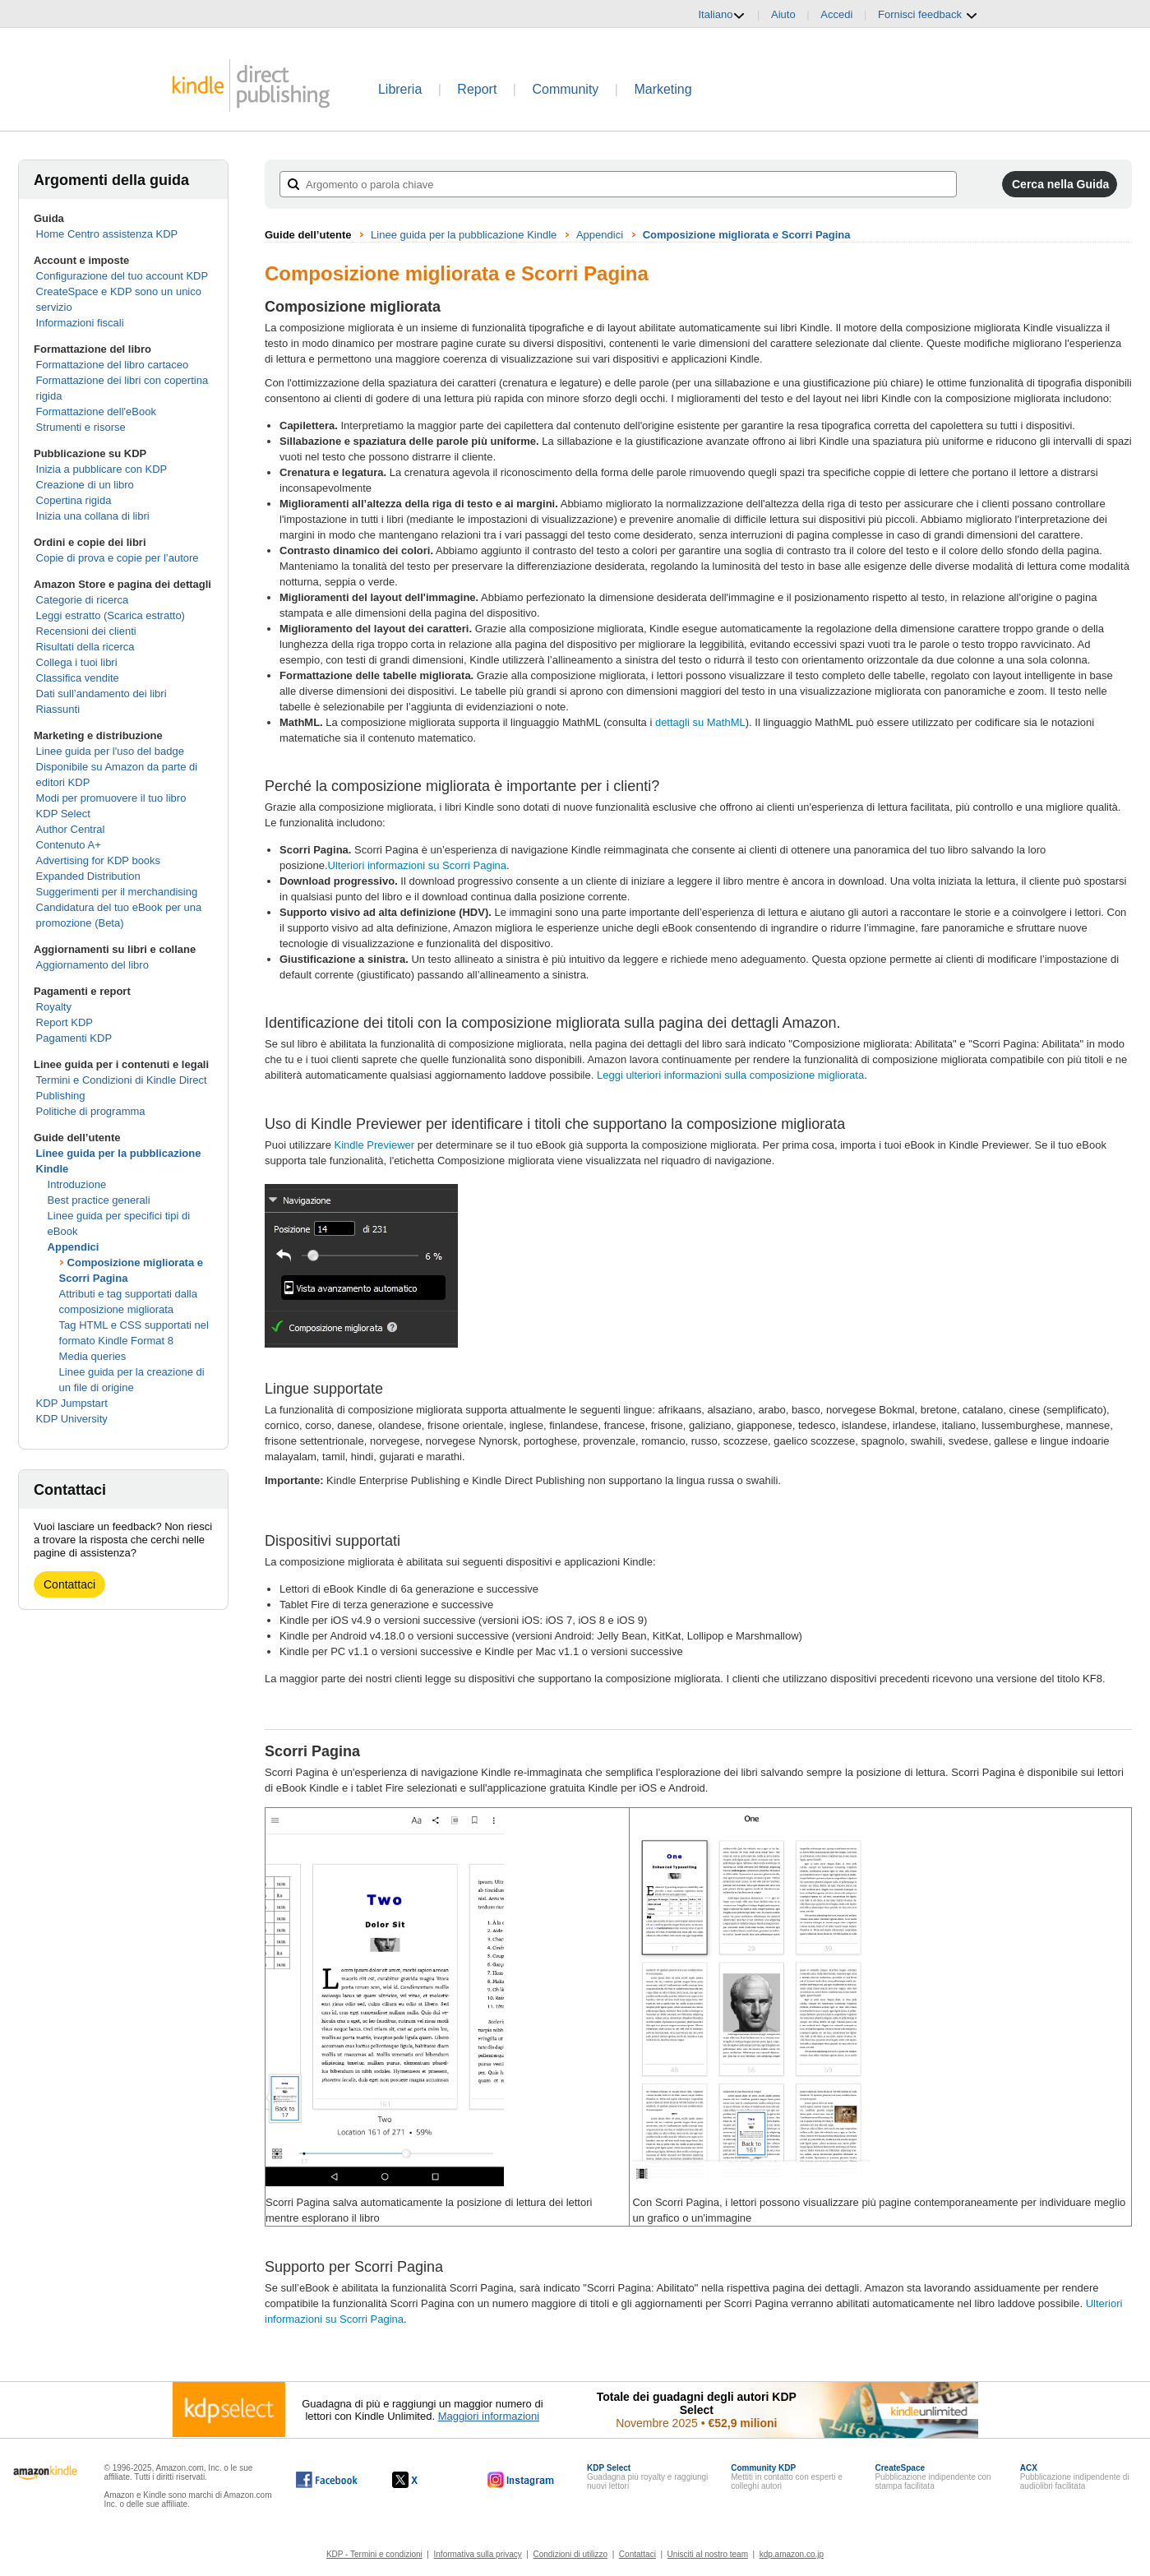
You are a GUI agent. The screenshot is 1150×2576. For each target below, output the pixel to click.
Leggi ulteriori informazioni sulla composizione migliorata (730, 1075)
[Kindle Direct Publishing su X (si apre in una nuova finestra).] (422, 2480)
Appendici (73, 1247)
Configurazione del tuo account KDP (122, 276)
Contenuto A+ (68, 845)
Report (476, 89)
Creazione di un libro (85, 485)
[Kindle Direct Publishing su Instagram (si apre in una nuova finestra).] (521, 2480)
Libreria (400, 89)
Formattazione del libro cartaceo (112, 364)
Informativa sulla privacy (478, 2554)
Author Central (70, 829)
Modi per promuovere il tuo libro (111, 798)
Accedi (836, 14)
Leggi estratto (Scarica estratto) (110, 615)
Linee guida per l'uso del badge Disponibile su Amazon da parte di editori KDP (117, 767)
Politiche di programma (90, 1111)
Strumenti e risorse (81, 427)
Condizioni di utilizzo (570, 2554)
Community (565, 89)
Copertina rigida (74, 500)
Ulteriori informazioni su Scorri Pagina (417, 865)
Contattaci (69, 1584)
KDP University (72, 1419)
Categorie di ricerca (82, 600)
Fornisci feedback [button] (928, 14)
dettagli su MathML (700, 722)
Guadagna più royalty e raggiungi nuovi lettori (647, 2476)
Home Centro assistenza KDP (107, 234)
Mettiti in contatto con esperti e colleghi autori (787, 2476)
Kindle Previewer (375, 1145)
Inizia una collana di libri (93, 516)
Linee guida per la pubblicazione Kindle (464, 235)
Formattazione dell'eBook (96, 411)
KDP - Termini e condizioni (374, 2554)
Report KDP (64, 1022)
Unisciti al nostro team (707, 2554)
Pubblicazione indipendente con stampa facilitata (933, 2476)
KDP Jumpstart (72, 1403)
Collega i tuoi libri (77, 662)
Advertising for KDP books (98, 860)
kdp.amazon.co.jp (792, 2554)
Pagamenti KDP (74, 1038)
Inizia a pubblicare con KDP (102, 469)
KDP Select (63, 813)
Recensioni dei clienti (86, 631)
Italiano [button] (722, 14)
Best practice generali (99, 1200)
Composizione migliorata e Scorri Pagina (747, 235)
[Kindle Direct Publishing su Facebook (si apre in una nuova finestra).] (327, 2480)
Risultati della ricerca (85, 647)
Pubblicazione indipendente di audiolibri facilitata (1074, 2476)
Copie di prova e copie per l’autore (117, 558)
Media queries (93, 1356)
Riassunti (58, 709)
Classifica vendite (77, 678)
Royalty (54, 1007)
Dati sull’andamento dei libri (101, 693)
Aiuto (783, 14)
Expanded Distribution (88, 876)
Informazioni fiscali (80, 323)
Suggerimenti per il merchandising (117, 892)
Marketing (662, 89)
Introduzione (77, 1184)
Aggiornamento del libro (92, 965)
